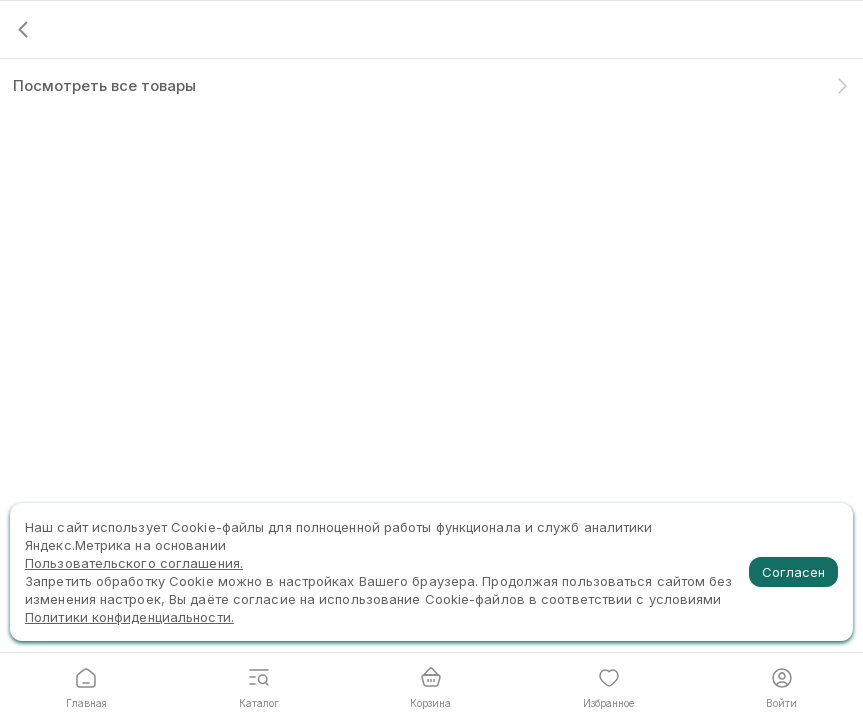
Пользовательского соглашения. (134, 563)
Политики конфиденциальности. (129, 617)
